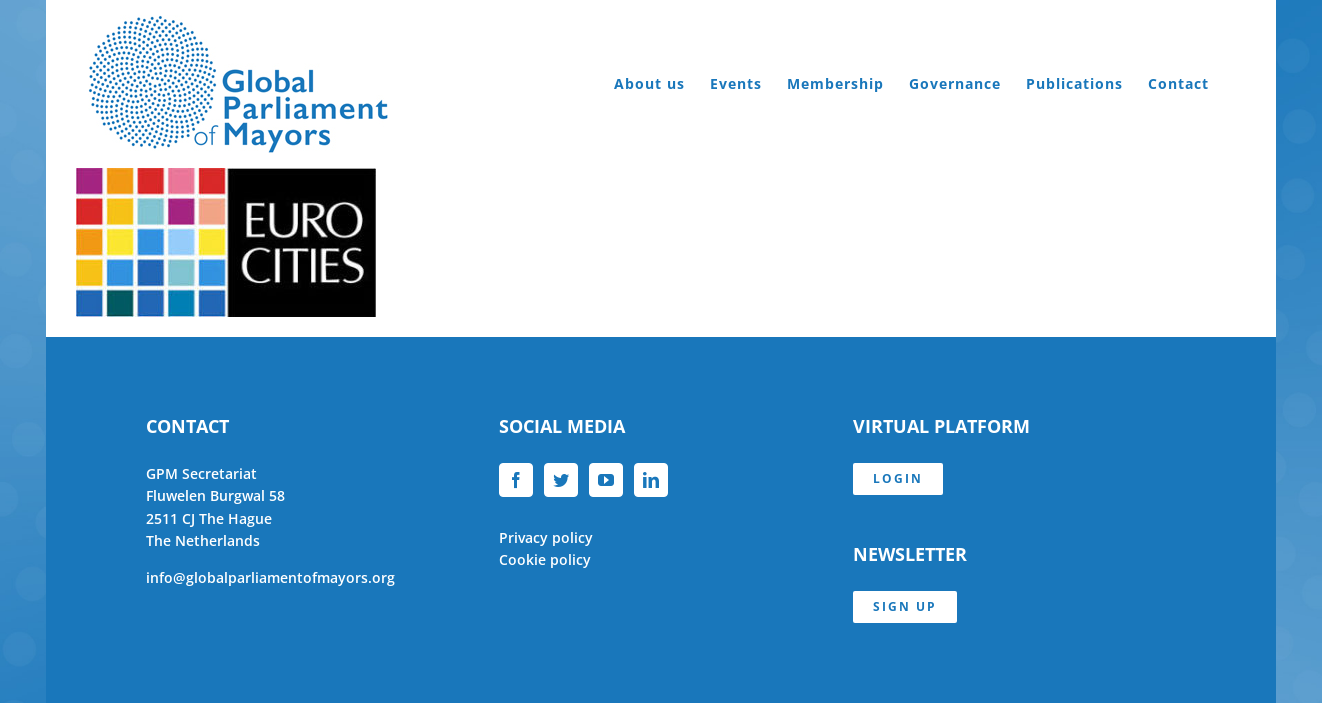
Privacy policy (546, 537)
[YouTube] (606, 480)
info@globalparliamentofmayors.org (270, 577)
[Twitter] (561, 480)
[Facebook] (516, 480)
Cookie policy (545, 559)
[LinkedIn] (651, 480)
